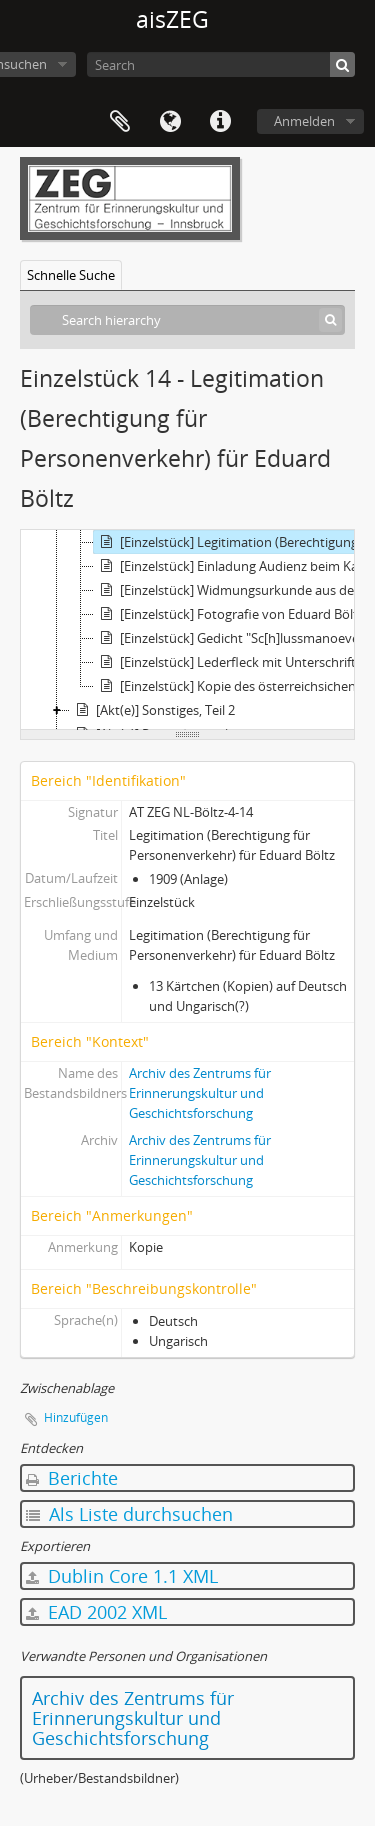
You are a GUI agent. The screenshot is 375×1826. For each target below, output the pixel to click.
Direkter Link (220, 122)
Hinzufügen (76, 1417)
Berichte (72, 1478)
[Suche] (342, 64)
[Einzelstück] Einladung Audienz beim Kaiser (233, 566)
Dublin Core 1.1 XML (122, 1576)
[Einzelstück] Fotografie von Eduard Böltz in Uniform (233, 614)
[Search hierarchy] (187, 320)
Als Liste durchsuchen (129, 1514)
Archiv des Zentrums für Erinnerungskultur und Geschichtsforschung (200, 1093)
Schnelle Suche (71, 275)
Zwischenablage (120, 122)
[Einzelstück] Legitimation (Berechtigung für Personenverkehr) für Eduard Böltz (233, 542)
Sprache (170, 122)
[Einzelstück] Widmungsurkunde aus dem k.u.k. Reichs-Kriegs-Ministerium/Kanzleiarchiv (233, 590)
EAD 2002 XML (96, 1612)
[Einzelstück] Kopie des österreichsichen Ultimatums (233, 686)
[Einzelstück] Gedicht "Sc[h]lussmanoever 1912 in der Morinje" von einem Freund (233, 638)
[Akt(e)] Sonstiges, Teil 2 (152, 710)
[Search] (221, 64)
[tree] (187, 630)
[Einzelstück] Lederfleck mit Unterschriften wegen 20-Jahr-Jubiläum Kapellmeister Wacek (233, 662)
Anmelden (304, 121)
